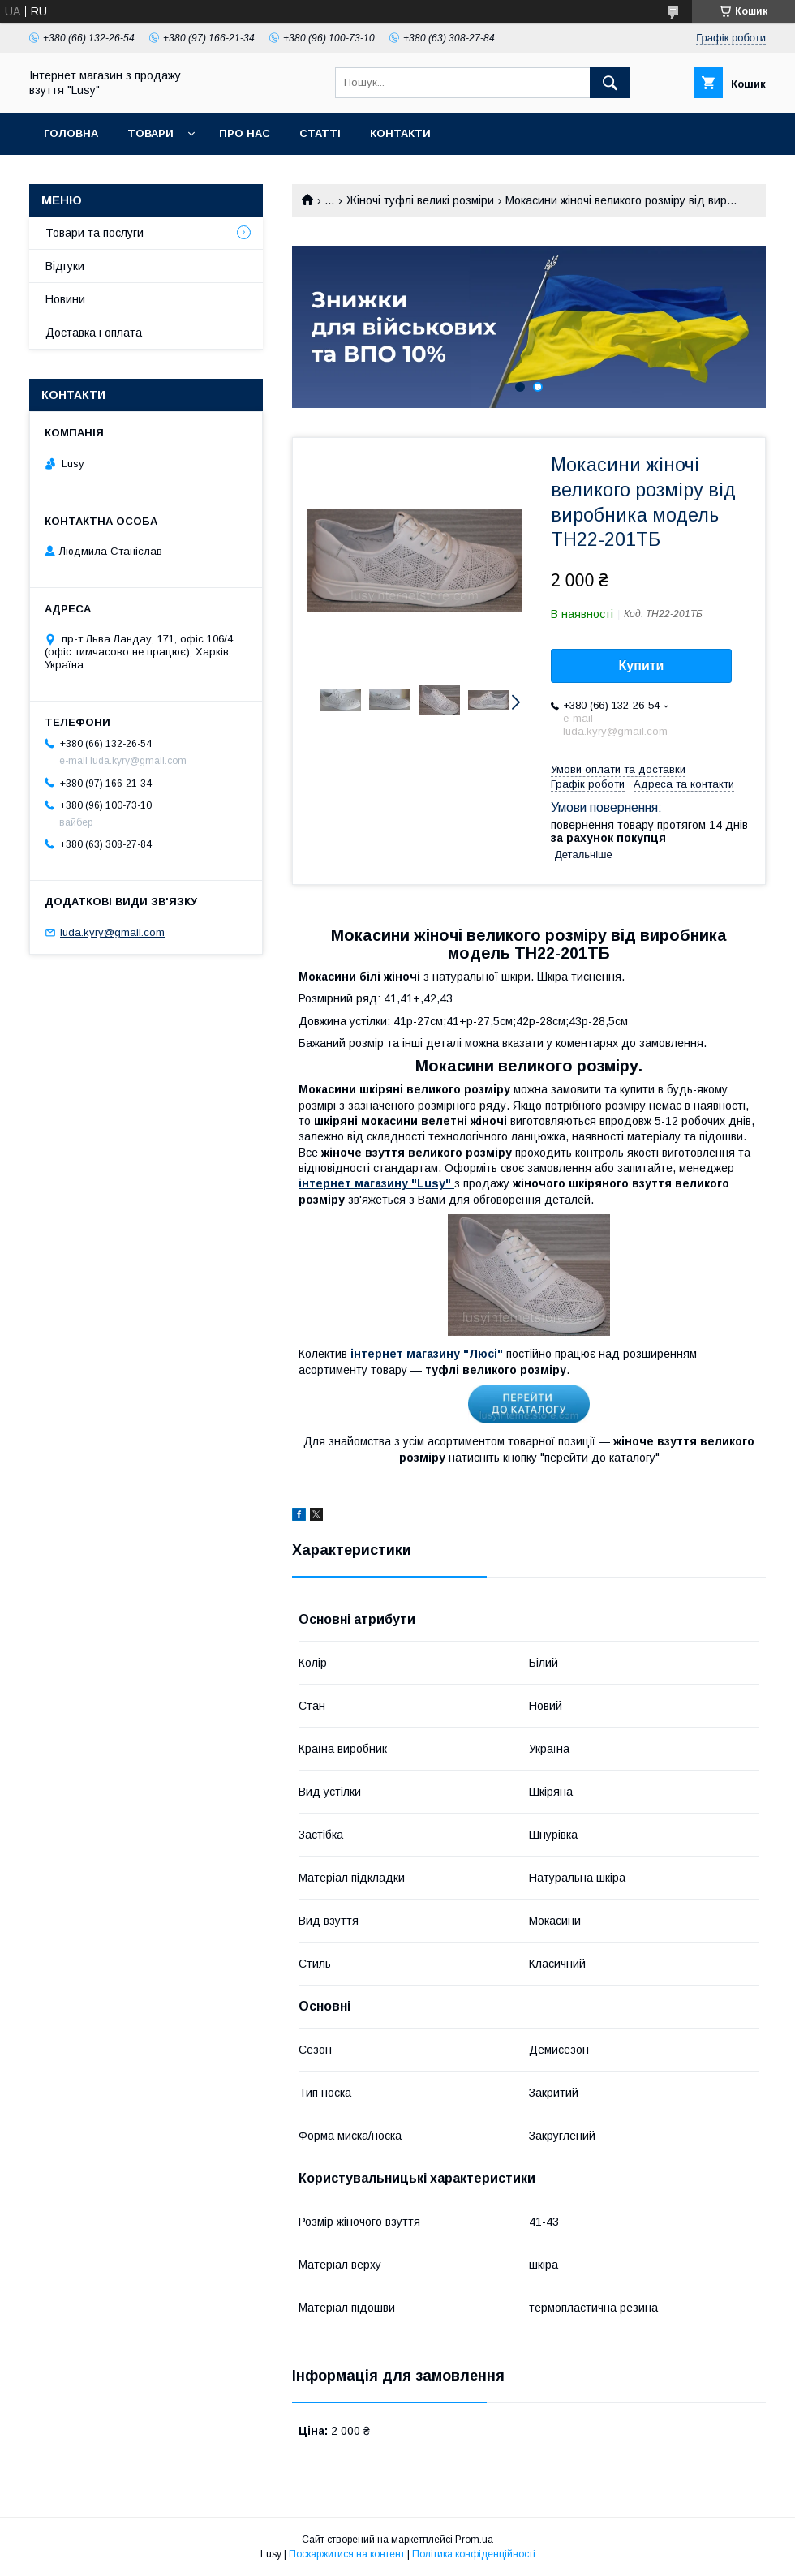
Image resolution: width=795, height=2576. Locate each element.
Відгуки (64, 266)
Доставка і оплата (93, 332)
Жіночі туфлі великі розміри (420, 200)
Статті (320, 133)
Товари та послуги (94, 232)
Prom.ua (474, 2539)
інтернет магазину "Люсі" (426, 1353)
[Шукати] (610, 82)
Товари (150, 133)
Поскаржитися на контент (347, 2554)
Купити (641, 665)
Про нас (244, 133)
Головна (71, 133)
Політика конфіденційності (473, 2554)
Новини (65, 299)
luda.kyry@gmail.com (112, 932)
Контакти (400, 133)
